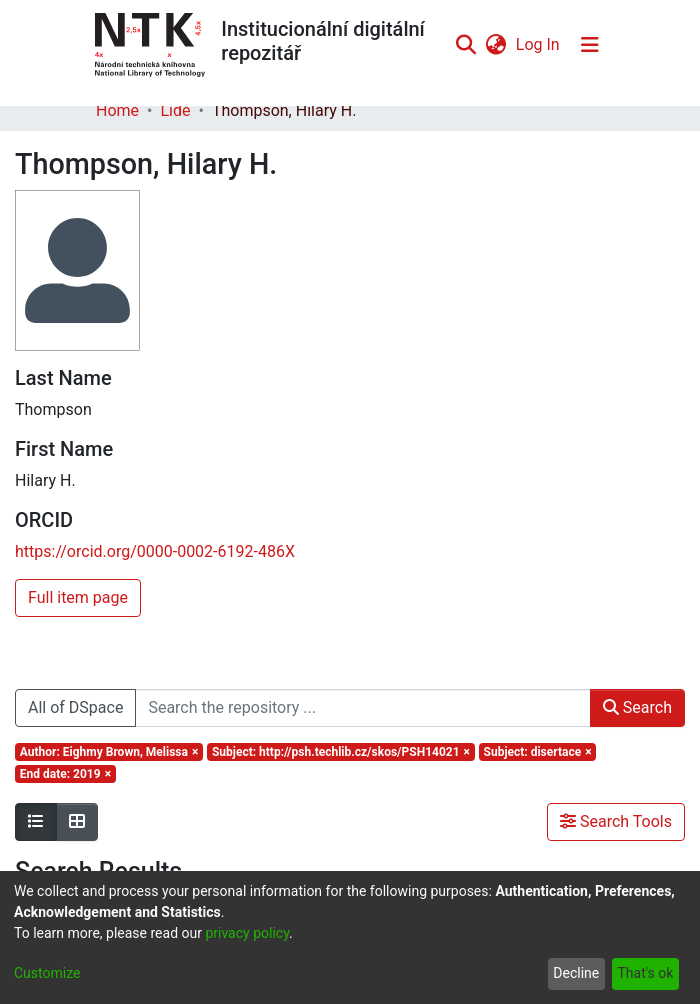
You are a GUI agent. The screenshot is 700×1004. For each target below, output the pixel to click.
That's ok (645, 973)
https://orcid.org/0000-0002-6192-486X (155, 551)
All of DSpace (75, 707)
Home (117, 110)
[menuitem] (495, 45)
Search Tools (616, 821)
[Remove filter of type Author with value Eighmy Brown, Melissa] (109, 752)
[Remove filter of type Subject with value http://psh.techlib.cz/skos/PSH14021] (341, 752)
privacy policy (247, 933)
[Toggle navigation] (590, 45)
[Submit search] (465, 45)
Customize (47, 973)
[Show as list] (36, 822)
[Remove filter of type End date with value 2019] (65, 774)
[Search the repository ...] (362, 708)
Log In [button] (539, 44)
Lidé (175, 110)
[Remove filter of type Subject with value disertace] (538, 752)
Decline (576, 973)
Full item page (78, 597)
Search (637, 707)
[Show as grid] (77, 822)
